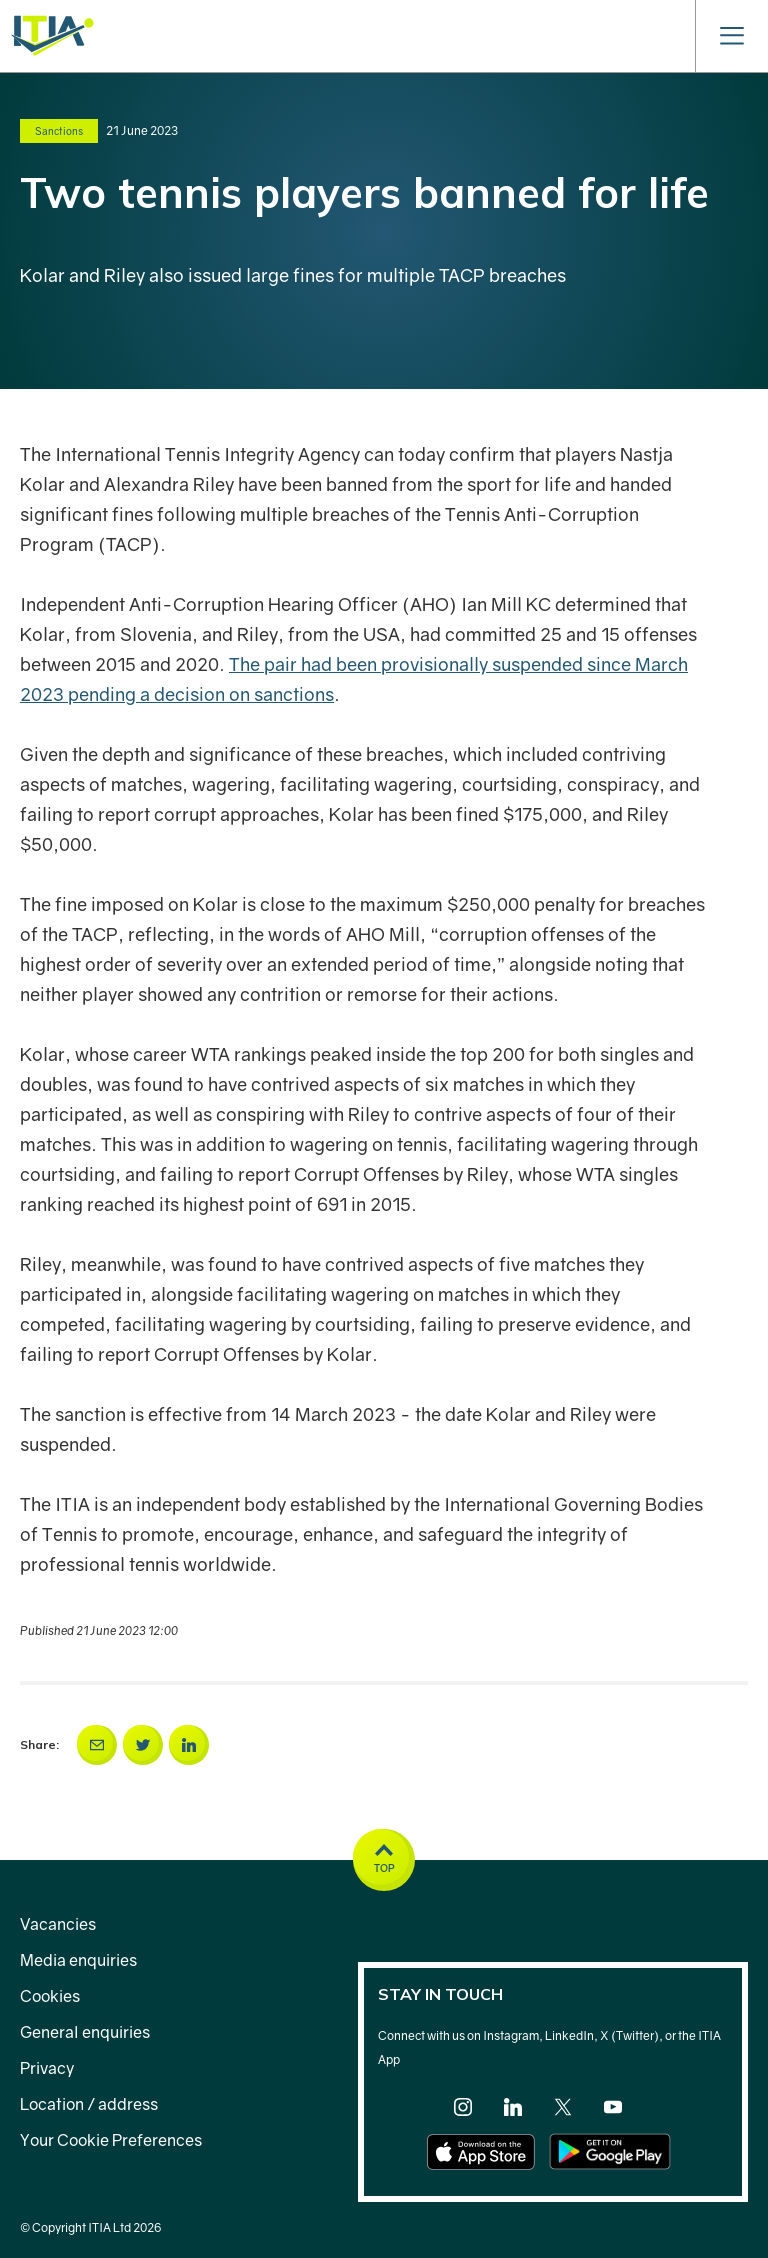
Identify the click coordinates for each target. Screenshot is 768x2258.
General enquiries (85, 2032)
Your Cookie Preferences (111, 2140)
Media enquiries (78, 1960)
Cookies (50, 1996)
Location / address (89, 2104)
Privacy (47, 2068)
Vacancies (58, 1924)
